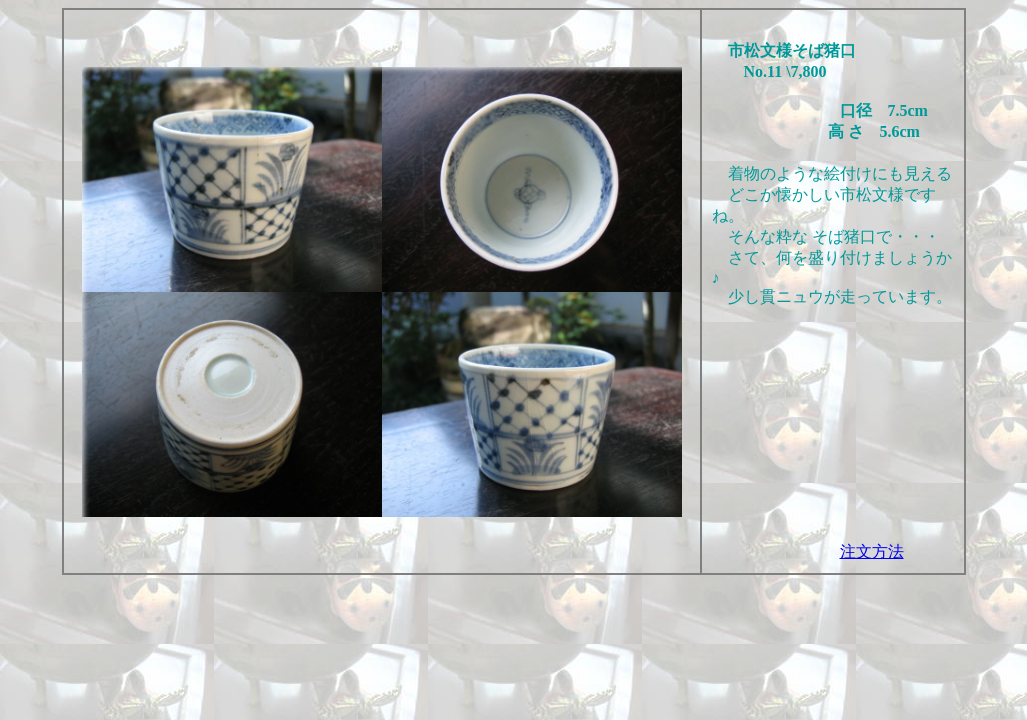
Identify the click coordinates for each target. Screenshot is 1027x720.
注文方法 (872, 551)
